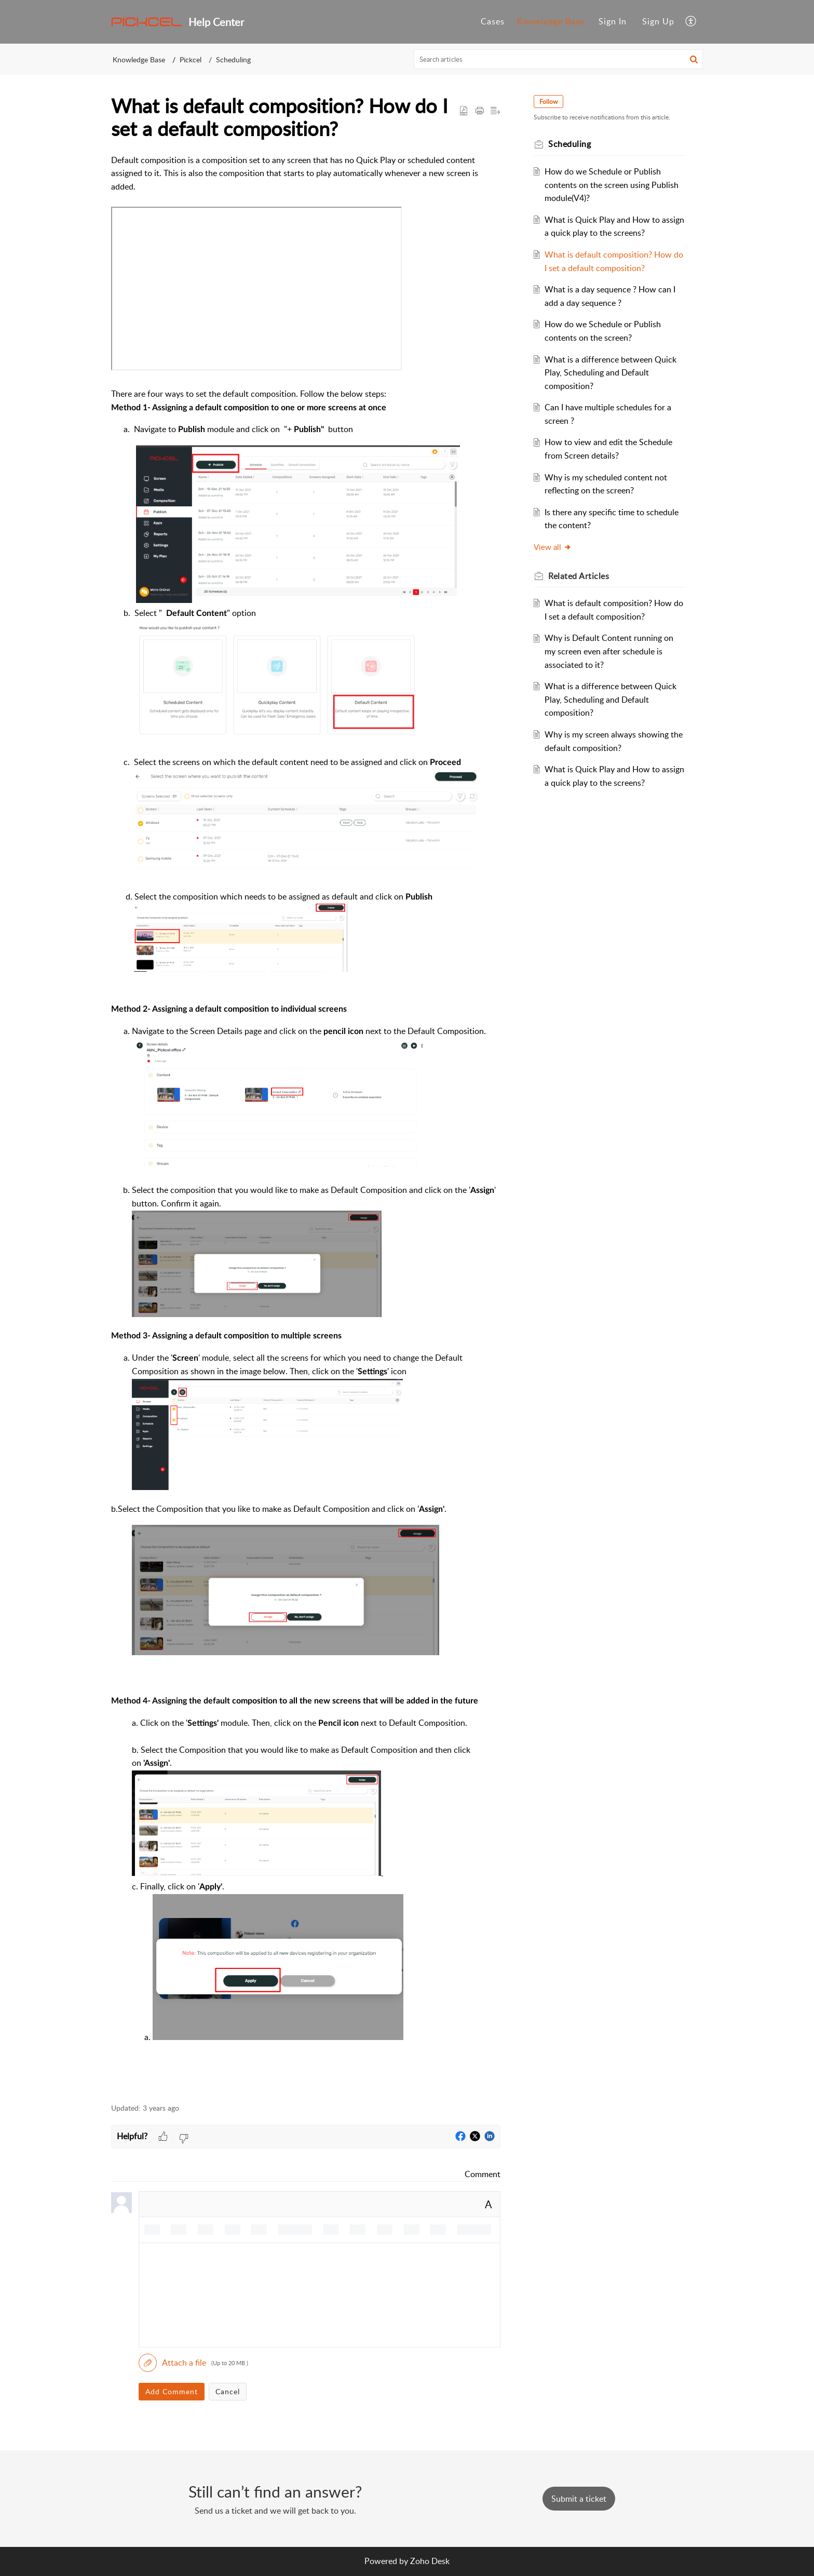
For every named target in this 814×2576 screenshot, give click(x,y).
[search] (558, 59)
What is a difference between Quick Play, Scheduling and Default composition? (610, 373)
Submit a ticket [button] (578, 2498)
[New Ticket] (578, 2498)
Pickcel (190, 59)
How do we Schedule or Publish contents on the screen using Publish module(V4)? (612, 185)
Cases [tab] (493, 21)
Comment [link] (482, 2174)
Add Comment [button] (171, 2391)
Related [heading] (578, 576)
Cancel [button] (227, 2391)
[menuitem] (612, 22)
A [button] (488, 2204)
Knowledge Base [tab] (551, 21)
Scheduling (233, 59)
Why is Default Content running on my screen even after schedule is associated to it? (609, 651)
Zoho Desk (430, 2561)
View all (553, 547)
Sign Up (658, 21)
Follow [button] (548, 101)
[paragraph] (305, 1123)
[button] (691, 22)
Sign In (613, 21)
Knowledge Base (139, 59)
